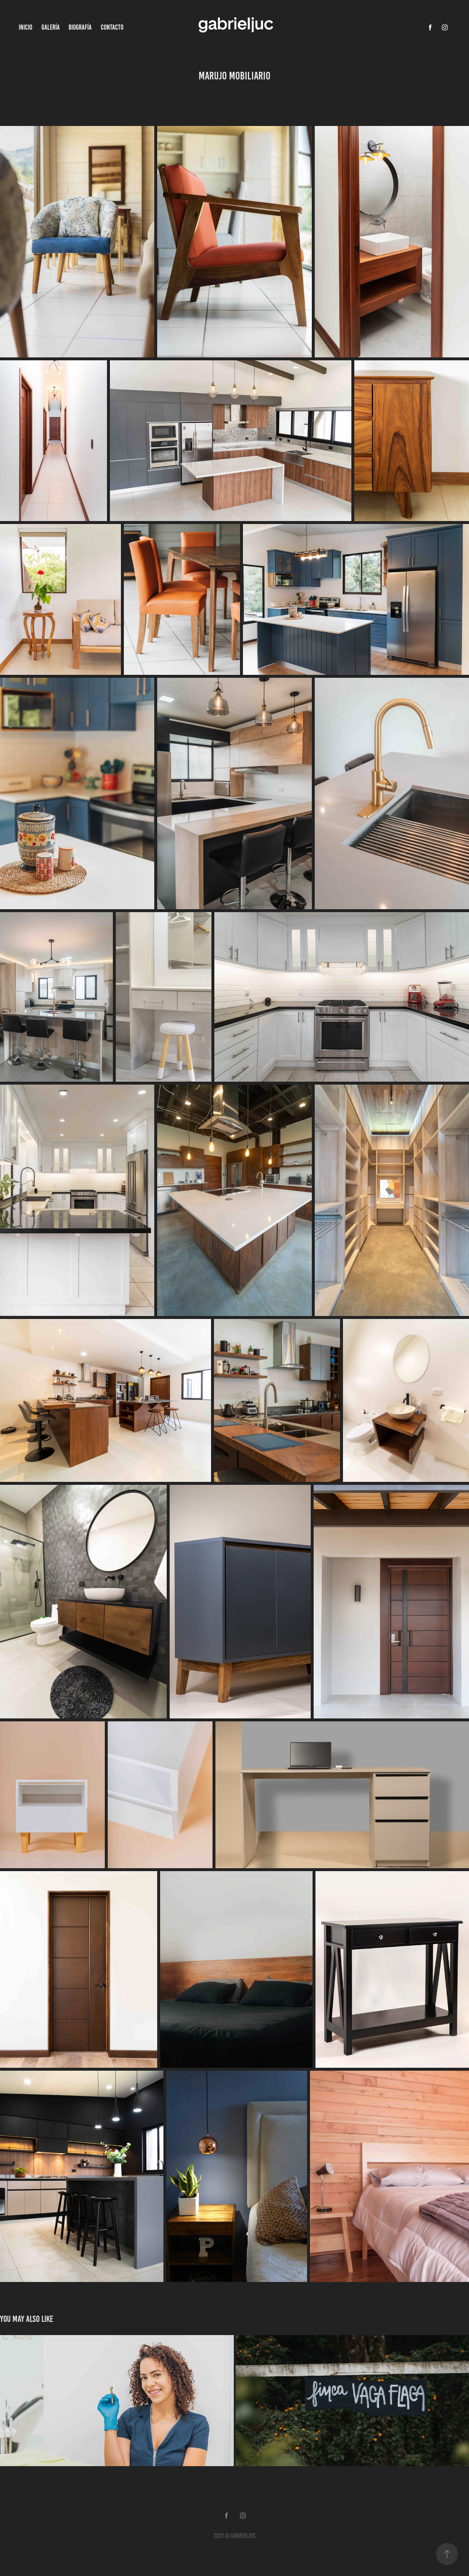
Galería (50, 27)
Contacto (112, 27)
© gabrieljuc (240, 2535)
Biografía (80, 27)
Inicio (25, 27)
